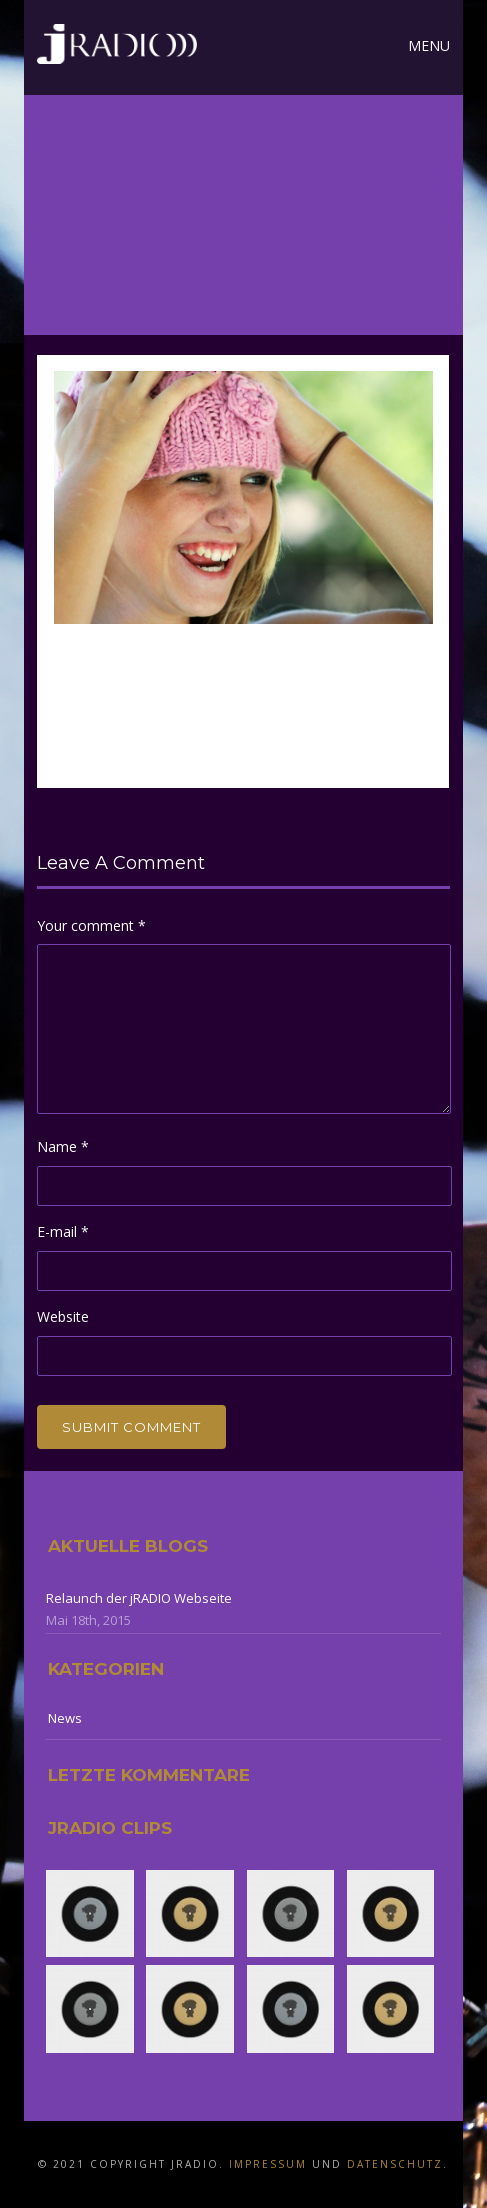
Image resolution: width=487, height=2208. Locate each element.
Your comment (91, 925)
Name (63, 1146)
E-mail (63, 1231)
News (65, 1718)
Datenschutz (395, 2164)
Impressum (268, 2164)
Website (63, 1316)
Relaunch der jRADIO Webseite (139, 1598)
